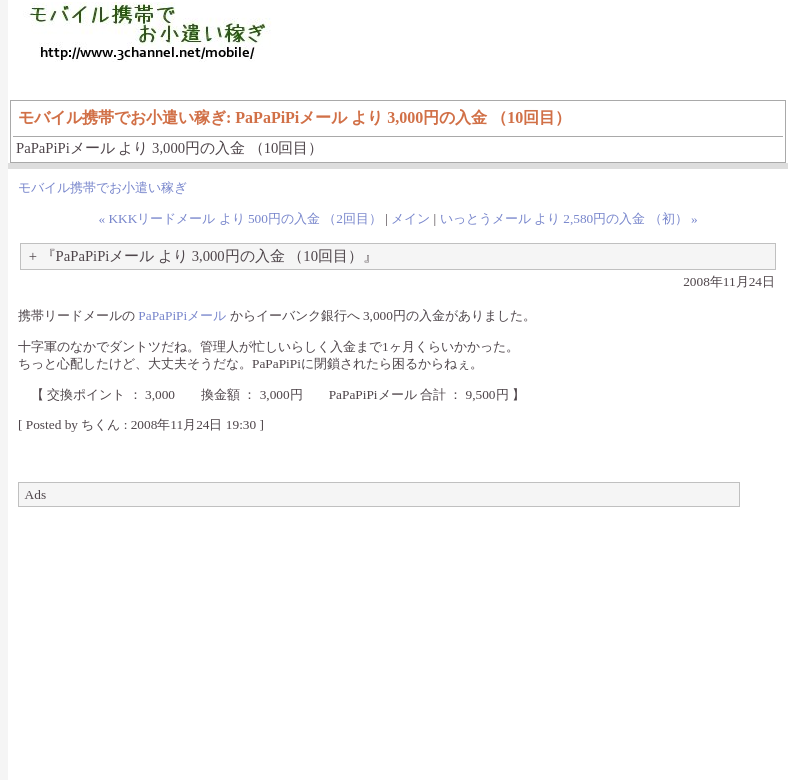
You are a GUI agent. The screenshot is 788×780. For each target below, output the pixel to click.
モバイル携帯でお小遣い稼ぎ (102, 187)
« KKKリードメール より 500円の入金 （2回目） (240, 218)
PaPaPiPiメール (182, 315)
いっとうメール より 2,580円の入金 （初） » (569, 218)
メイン (410, 218)
